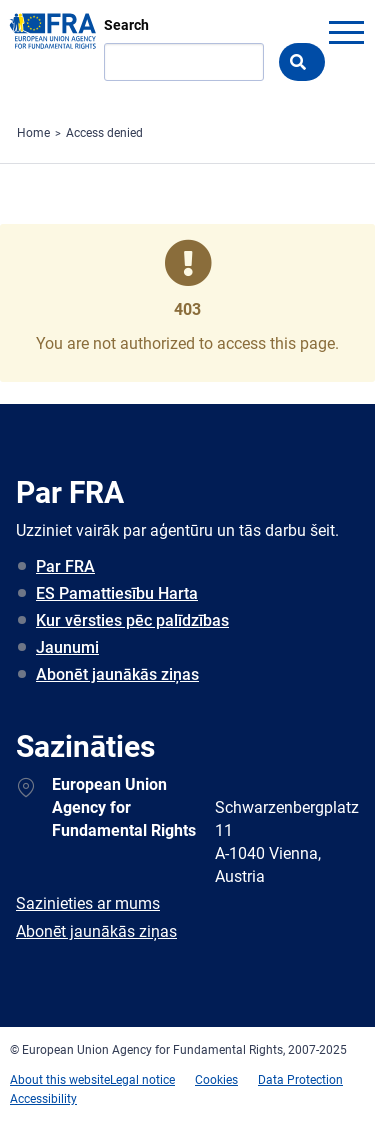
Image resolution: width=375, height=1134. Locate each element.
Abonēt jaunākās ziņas (117, 674)
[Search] (184, 62)
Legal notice (142, 1080)
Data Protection (300, 1080)
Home (33, 133)
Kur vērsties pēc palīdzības (132, 620)
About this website (60, 1080)
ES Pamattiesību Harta (117, 593)
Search (126, 25)
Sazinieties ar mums (88, 903)
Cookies (216, 1080)
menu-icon (346, 32)
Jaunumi (67, 647)
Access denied (104, 133)
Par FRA (65, 566)
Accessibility (43, 1099)
